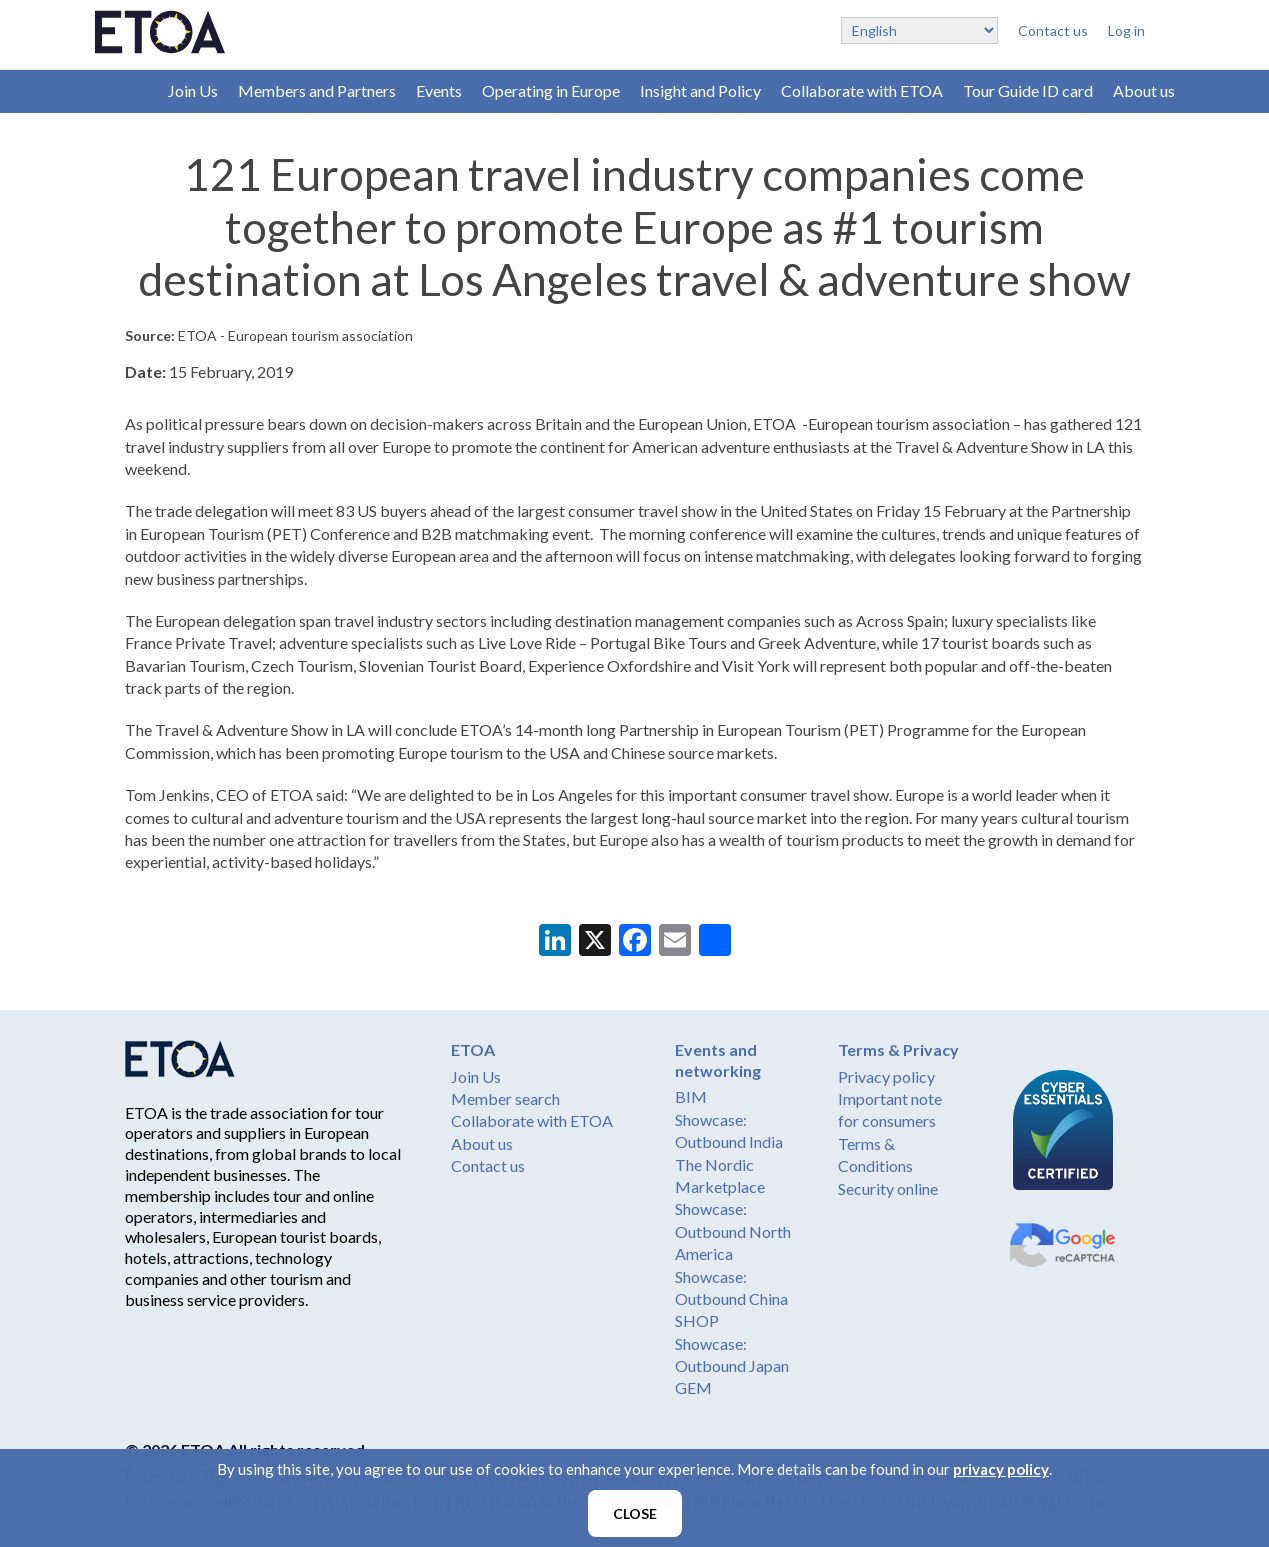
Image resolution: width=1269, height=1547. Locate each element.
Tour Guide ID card (1028, 90)
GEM (693, 1387)
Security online (888, 1188)
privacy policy (1001, 1469)
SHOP (697, 1320)
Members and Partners (317, 90)
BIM (691, 1096)
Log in (1126, 30)
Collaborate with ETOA (862, 90)
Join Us (193, 90)
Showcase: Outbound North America (733, 1231)
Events (439, 90)
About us (1144, 90)
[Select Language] (919, 30)
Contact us (1053, 30)
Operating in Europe (551, 90)
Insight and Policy (700, 90)
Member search (505, 1098)
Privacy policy (886, 1076)
